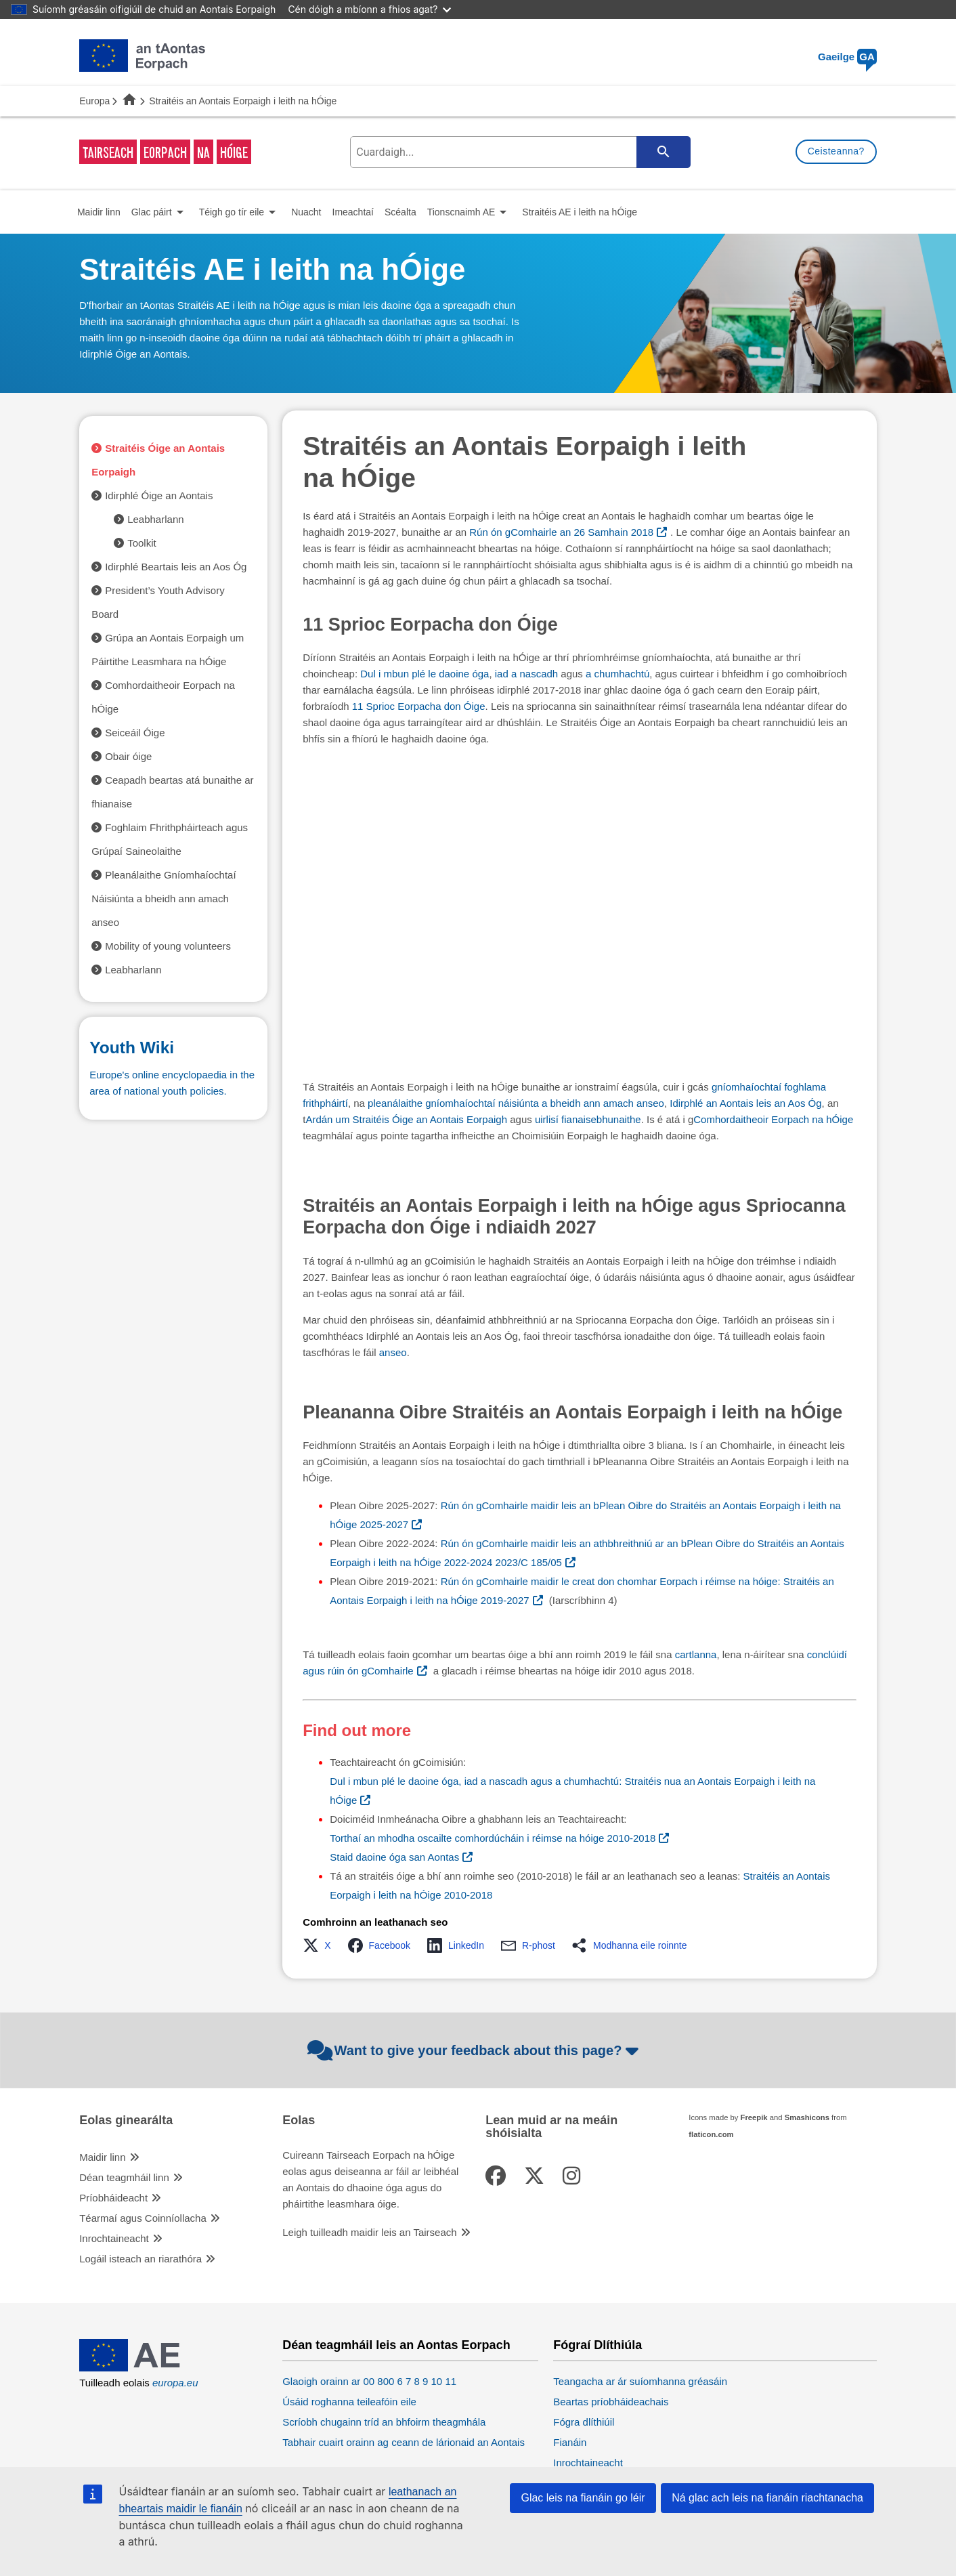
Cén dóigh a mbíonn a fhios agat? (369, 9)
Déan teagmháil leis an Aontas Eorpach (396, 2345)
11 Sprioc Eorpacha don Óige (418, 706)
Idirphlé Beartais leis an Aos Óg (175, 566)
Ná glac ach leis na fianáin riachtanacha (767, 2498)
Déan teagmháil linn (124, 2177)
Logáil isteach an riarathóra (140, 2258)
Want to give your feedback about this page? (475, 2050)
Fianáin (569, 2442)
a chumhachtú (617, 673)
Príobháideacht (113, 2197)
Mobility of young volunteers (168, 946)
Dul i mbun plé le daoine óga (424, 673)
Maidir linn (102, 2157)
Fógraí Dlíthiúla (597, 2345)
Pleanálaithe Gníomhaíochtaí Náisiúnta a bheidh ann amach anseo (163, 898)
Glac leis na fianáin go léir (583, 2498)
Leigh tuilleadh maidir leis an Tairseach (369, 2232)
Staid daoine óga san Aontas (394, 1857)
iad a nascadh (526, 673)
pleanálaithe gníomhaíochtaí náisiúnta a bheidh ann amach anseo (516, 1103)
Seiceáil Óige (135, 732)
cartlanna (696, 1654)
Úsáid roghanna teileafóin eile (349, 2401)
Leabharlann (155, 519)
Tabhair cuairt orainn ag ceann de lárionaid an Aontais (403, 2442)
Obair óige (128, 756)
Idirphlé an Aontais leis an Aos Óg (745, 1103)
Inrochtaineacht (114, 2238)
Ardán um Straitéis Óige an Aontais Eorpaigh (406, 1119)
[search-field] (518, 152)
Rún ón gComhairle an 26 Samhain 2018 (561, 532)
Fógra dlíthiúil (583, 2422)
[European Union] (142, 2367)
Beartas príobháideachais (610, 2401)
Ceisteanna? (836, 151)
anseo (393, 1352)
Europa (94, 101)
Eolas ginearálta (126, 2120)
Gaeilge (847, 56)
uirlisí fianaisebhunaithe (588, 1119)
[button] (321, 1945)
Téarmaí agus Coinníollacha (143, 2218)
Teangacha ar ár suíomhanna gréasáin (640, 2381)
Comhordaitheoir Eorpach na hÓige (773, 1119)
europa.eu (175, 2382)
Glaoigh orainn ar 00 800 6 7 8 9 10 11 (369, 2381)
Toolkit (141, 543)
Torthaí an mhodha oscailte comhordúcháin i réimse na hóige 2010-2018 (492, 1838)
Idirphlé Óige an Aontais (159, 495)
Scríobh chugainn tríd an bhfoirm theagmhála (383, 2422)
